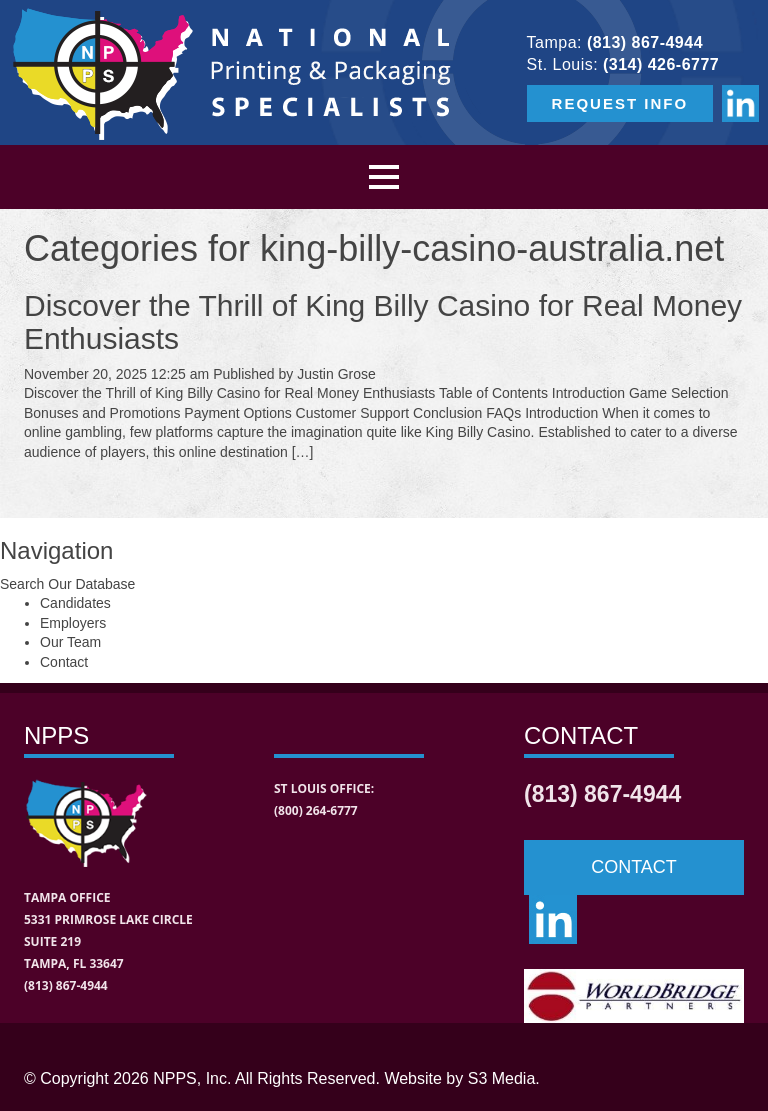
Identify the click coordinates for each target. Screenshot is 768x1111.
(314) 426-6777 (661, 64)
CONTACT (634, 867)
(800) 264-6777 (316, 810)
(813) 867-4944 (645, 42)
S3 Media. (504, 1078)
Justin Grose (336, 374)
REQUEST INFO (620, 103)
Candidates (75, 603)
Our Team (70, 642)
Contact (64, 662)
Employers (73, 623)
